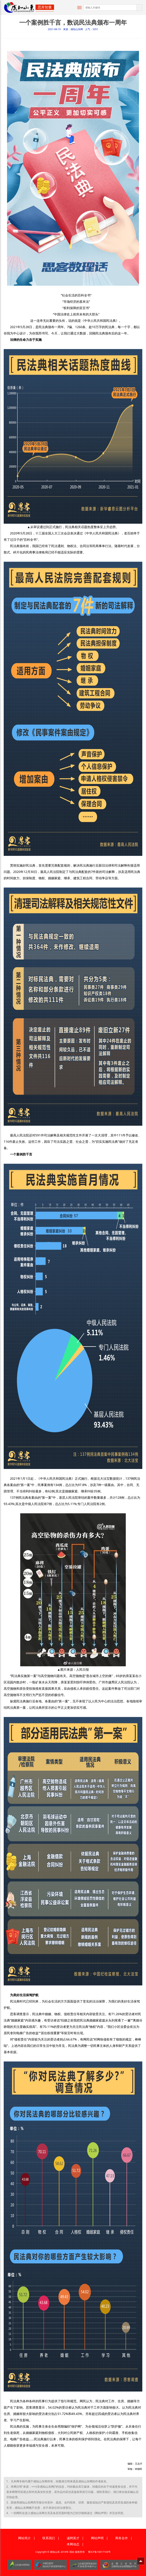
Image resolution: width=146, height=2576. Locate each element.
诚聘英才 (73, 2538)
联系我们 (48, 2538)
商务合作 (121, 2538)
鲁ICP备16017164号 (99, 2551)
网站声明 (97, 2538)
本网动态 (73, 2544)
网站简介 (24, 2538)
